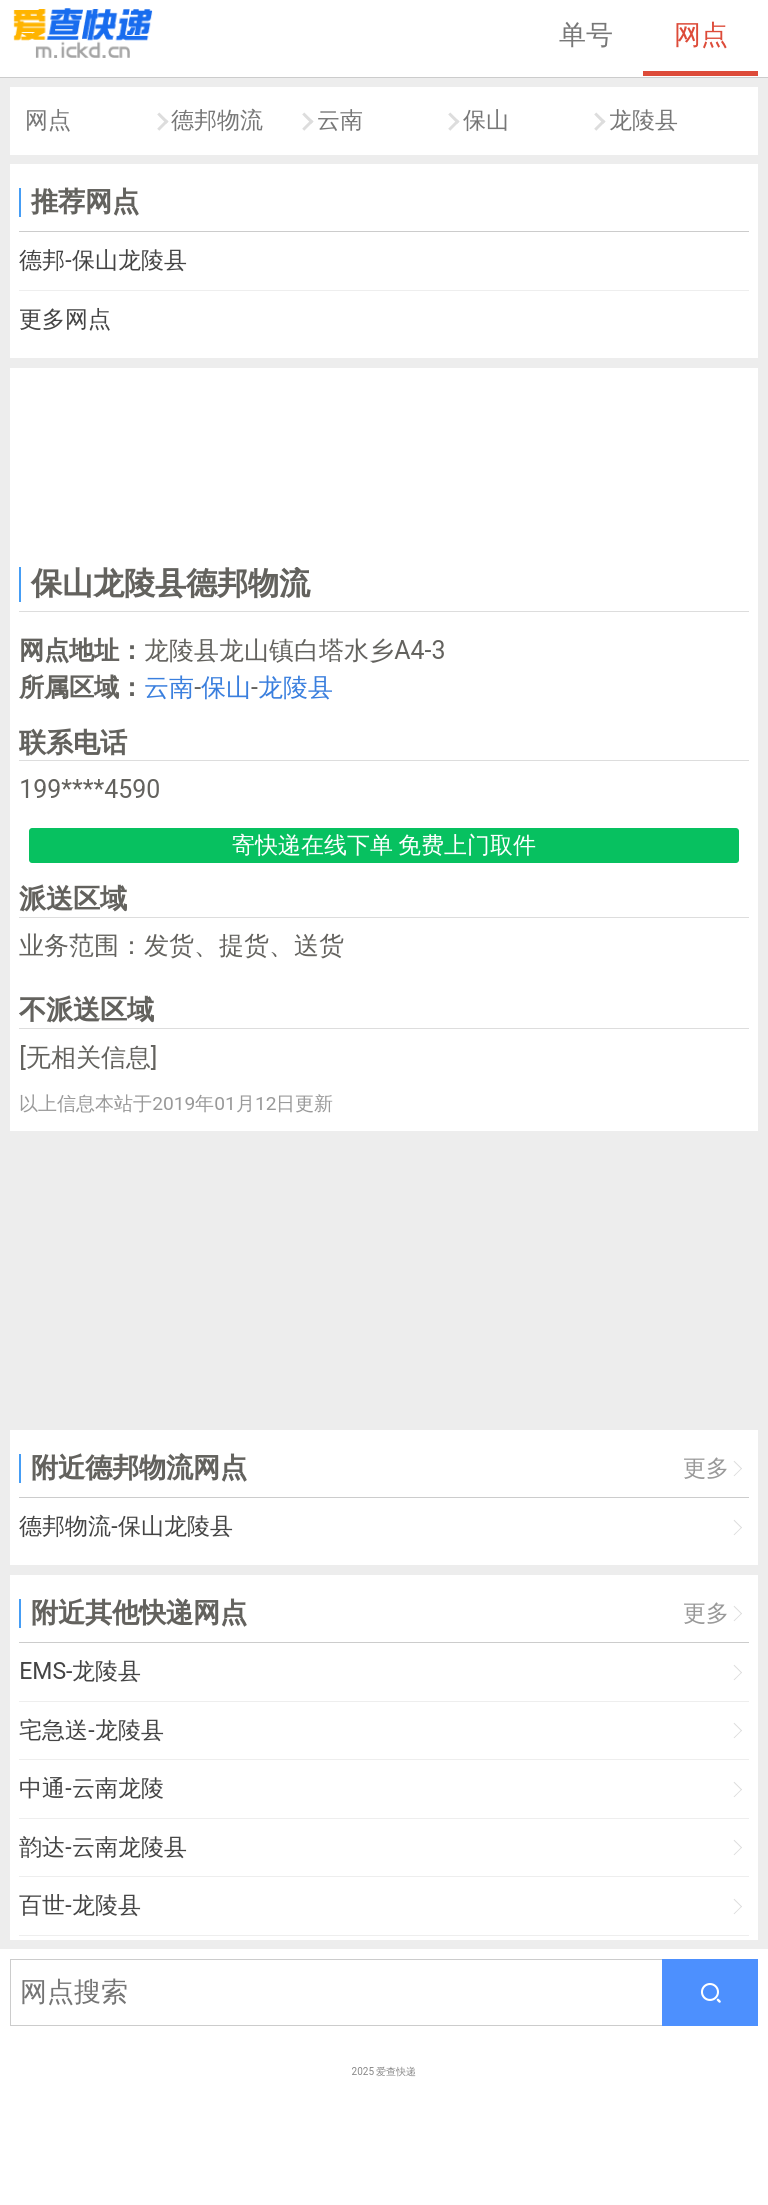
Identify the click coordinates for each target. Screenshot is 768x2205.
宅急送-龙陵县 (91, 1730)
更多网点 (65, 319)
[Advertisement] (384, 463)
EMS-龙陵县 (80, 1671)
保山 (486, 120)
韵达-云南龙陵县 (102, 1847)
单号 (586, 35)
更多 (706, 1468)
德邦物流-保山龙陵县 (125, 1526)
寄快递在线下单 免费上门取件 (384, 845)
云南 (340, 120)
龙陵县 (643, 120)
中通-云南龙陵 (91, 1788)
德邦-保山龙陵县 (102, 260)
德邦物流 (217, 120)
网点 (701, 35)
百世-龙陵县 (79, 1905)
